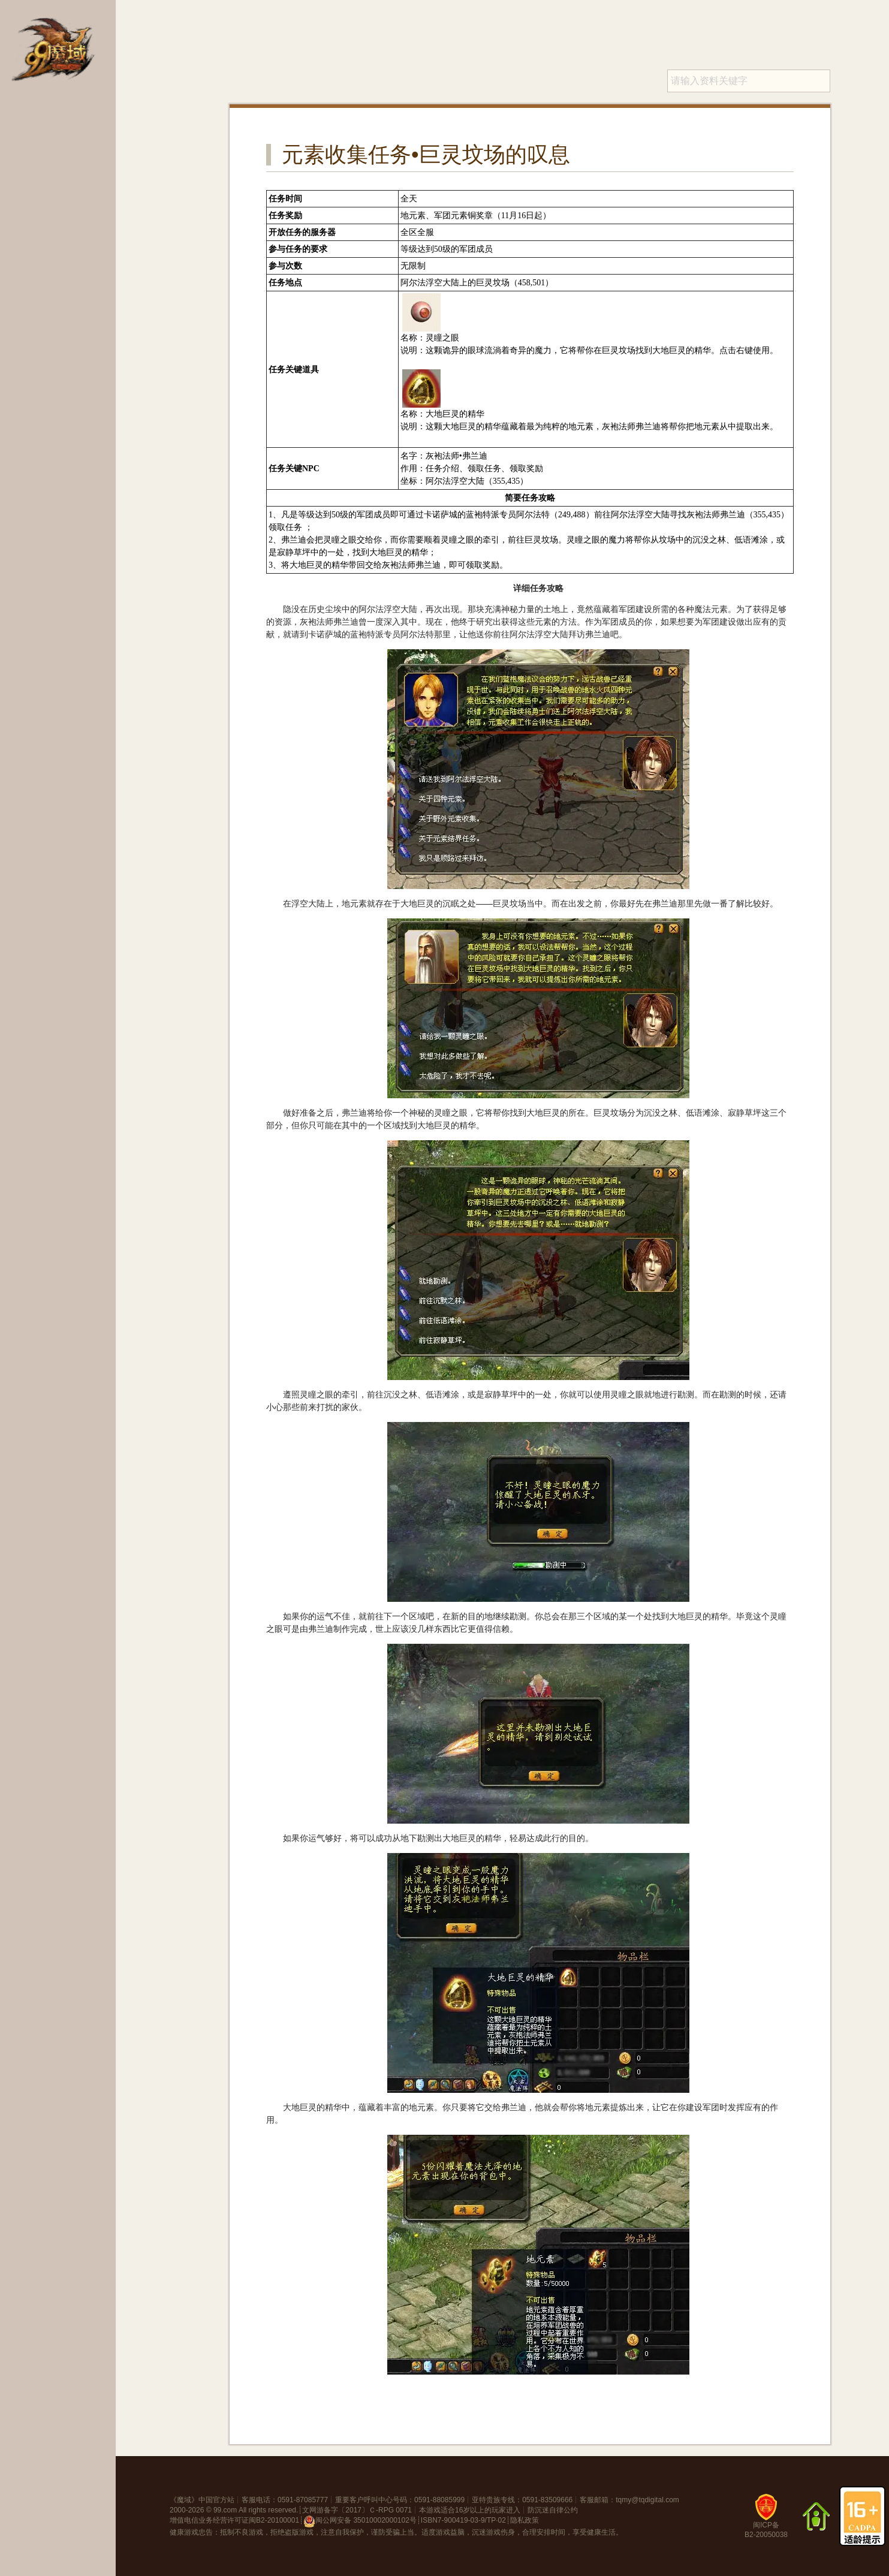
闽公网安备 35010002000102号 (360, 2521)
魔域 (184, 2500)
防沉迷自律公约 (553, 2510)
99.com (225, 2510)
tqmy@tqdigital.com (647, 2500)
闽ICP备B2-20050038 (766, 2520)
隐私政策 (524, 2520)
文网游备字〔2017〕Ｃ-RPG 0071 (357, 2510)
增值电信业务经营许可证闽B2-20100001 (234, 2520)
